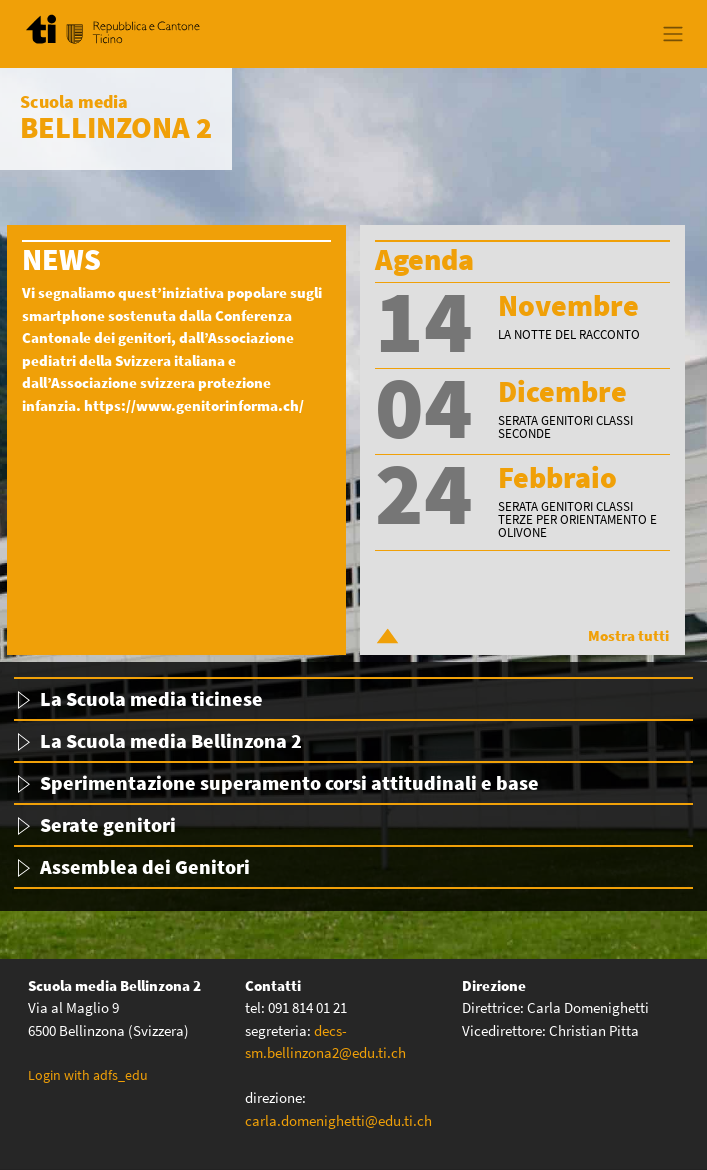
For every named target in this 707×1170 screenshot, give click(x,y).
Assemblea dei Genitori (145, 866)
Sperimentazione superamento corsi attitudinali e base (289, 782)
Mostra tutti (628, 635)
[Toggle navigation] (672, 34)
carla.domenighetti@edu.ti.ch (340, 1120)
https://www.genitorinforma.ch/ (194, 405)
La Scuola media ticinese (151, 698)
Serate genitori (108, 824)
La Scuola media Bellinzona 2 (171, 740)
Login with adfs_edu (88, 1075)
